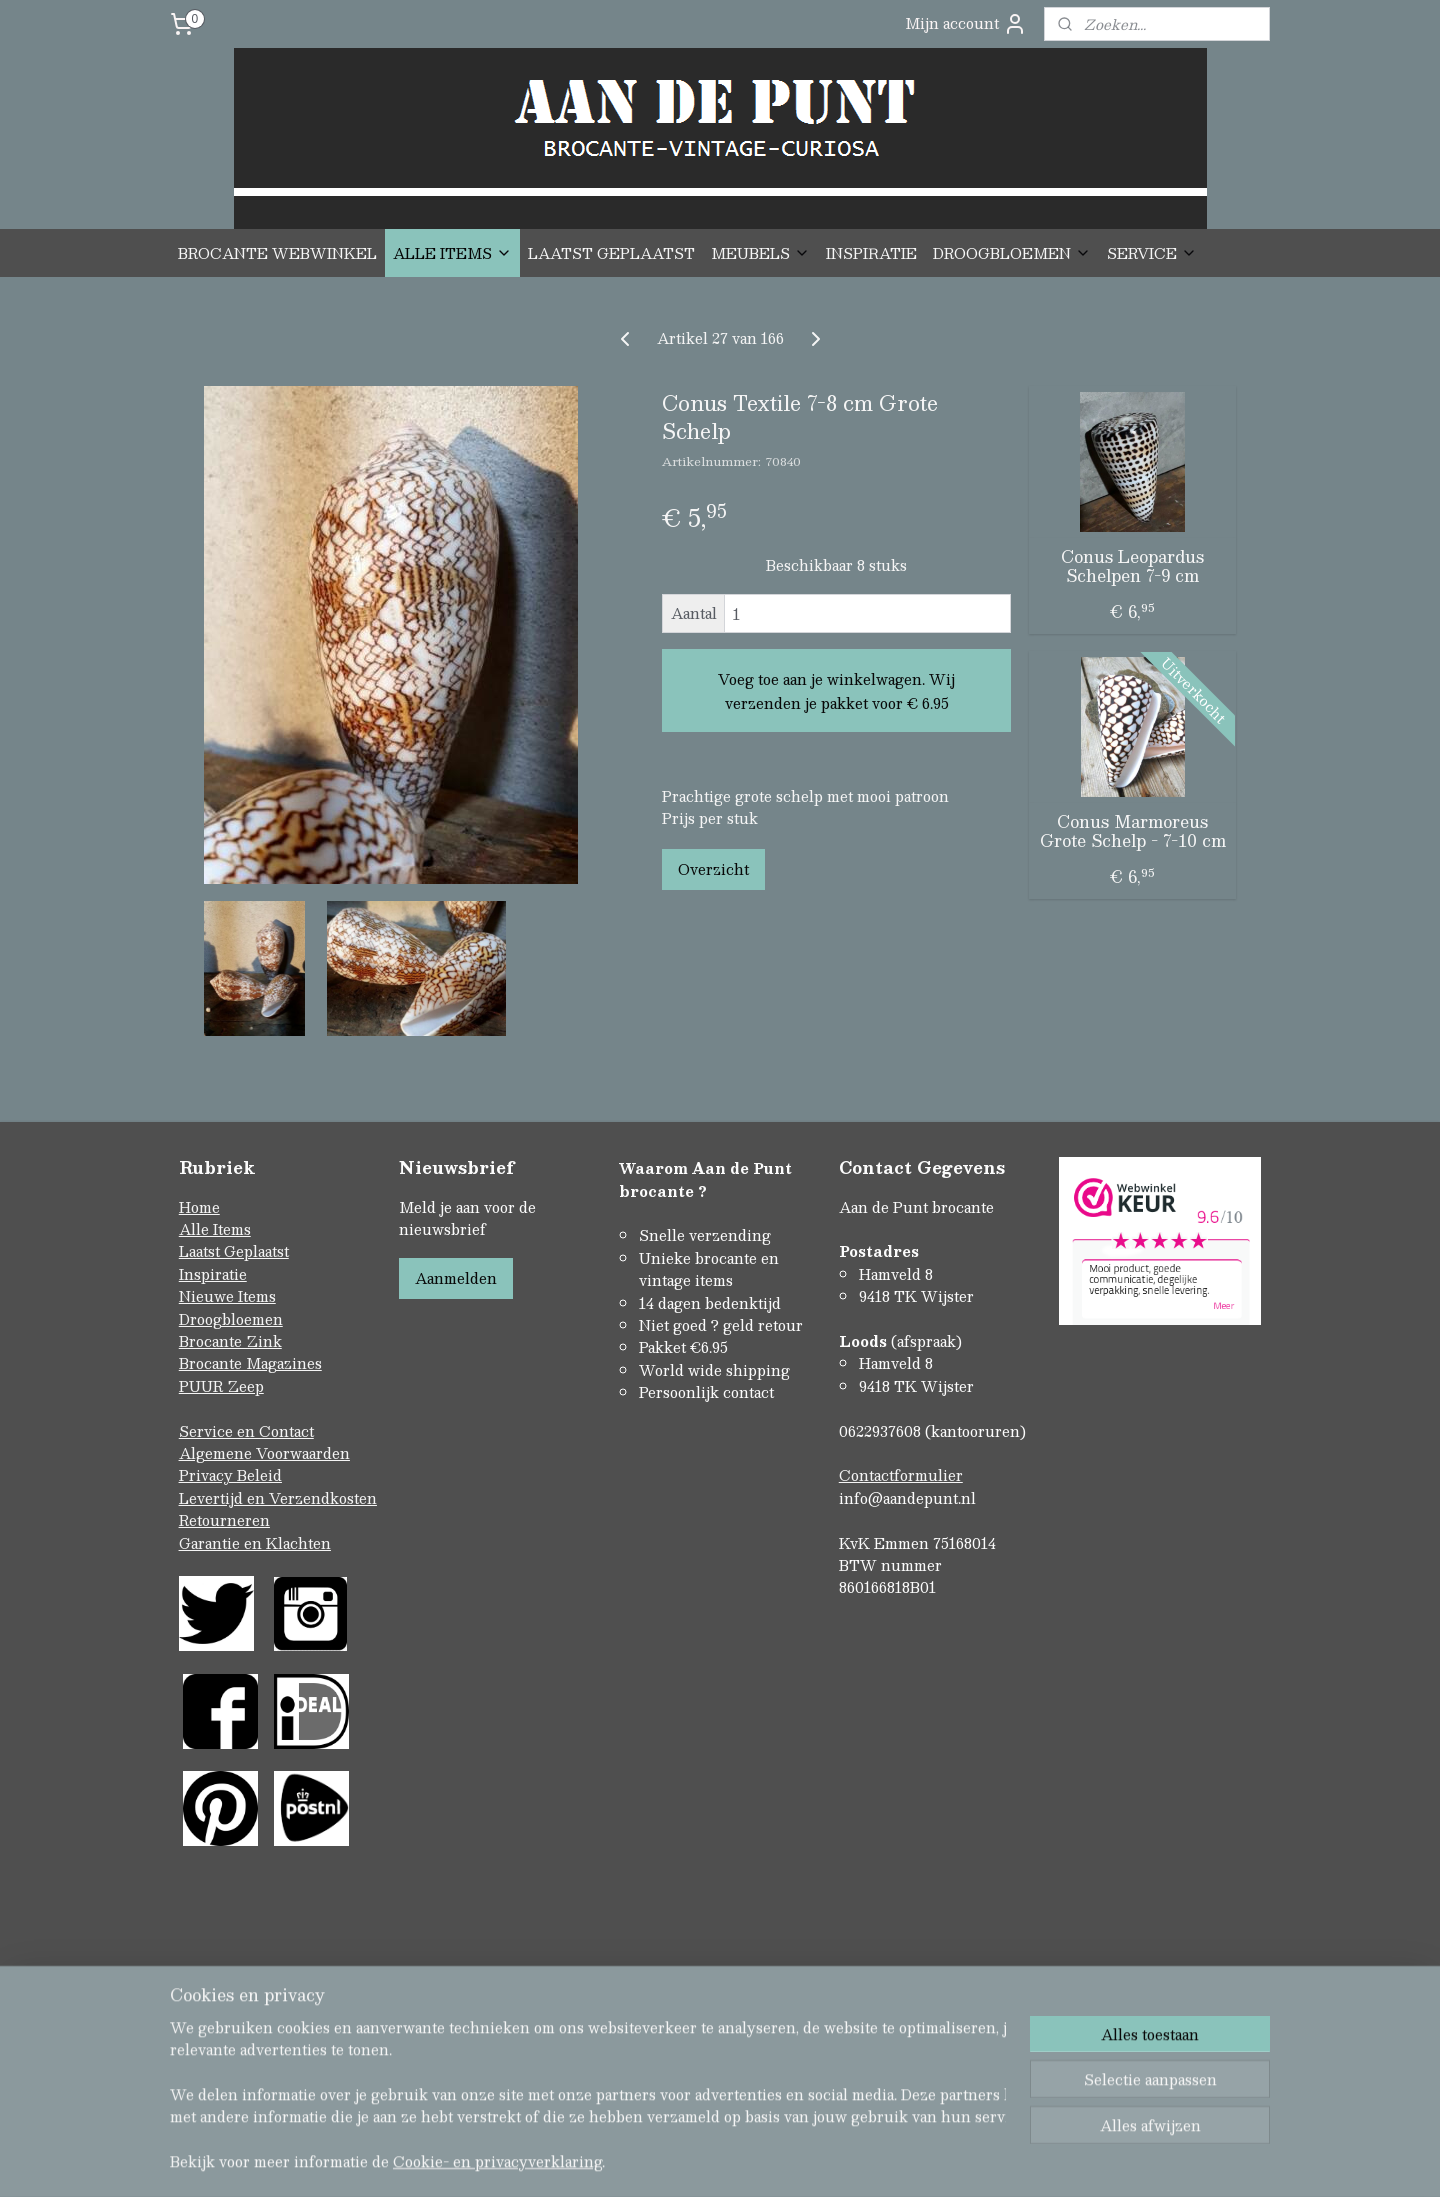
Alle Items (215, 1229)
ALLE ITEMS (452, 253)
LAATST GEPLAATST (611, 253)
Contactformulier (901, 1475)
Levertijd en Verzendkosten (278, 1498)
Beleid (259, 1475)
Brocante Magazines (250, 1363)
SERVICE (1152, 253)
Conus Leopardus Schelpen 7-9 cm (1132, 566)
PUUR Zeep (221, 1386)
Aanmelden (456, 1278)
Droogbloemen (231, 1319)
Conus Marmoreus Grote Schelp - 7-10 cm (1133, 831)
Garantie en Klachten (255, 1543)
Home (199, 1207)
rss (678, 2095)
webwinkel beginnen (753, 2095)
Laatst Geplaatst (234, 1251)
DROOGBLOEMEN (1012, 253)
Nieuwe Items (227, 1296)
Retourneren (224, 1520)
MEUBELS (760, 253)
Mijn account (966, 23)
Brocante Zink (230, 1341)
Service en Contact (246, 1431)
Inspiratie (213, 1274)
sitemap (639, 2095)
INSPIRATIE (871, 253)
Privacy (208, 1475)
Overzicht (713, 869)
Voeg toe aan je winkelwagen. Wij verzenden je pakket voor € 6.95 (836, 691)
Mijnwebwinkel (931, 2095)
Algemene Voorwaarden (264, 1453)
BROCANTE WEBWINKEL (277, 253)
